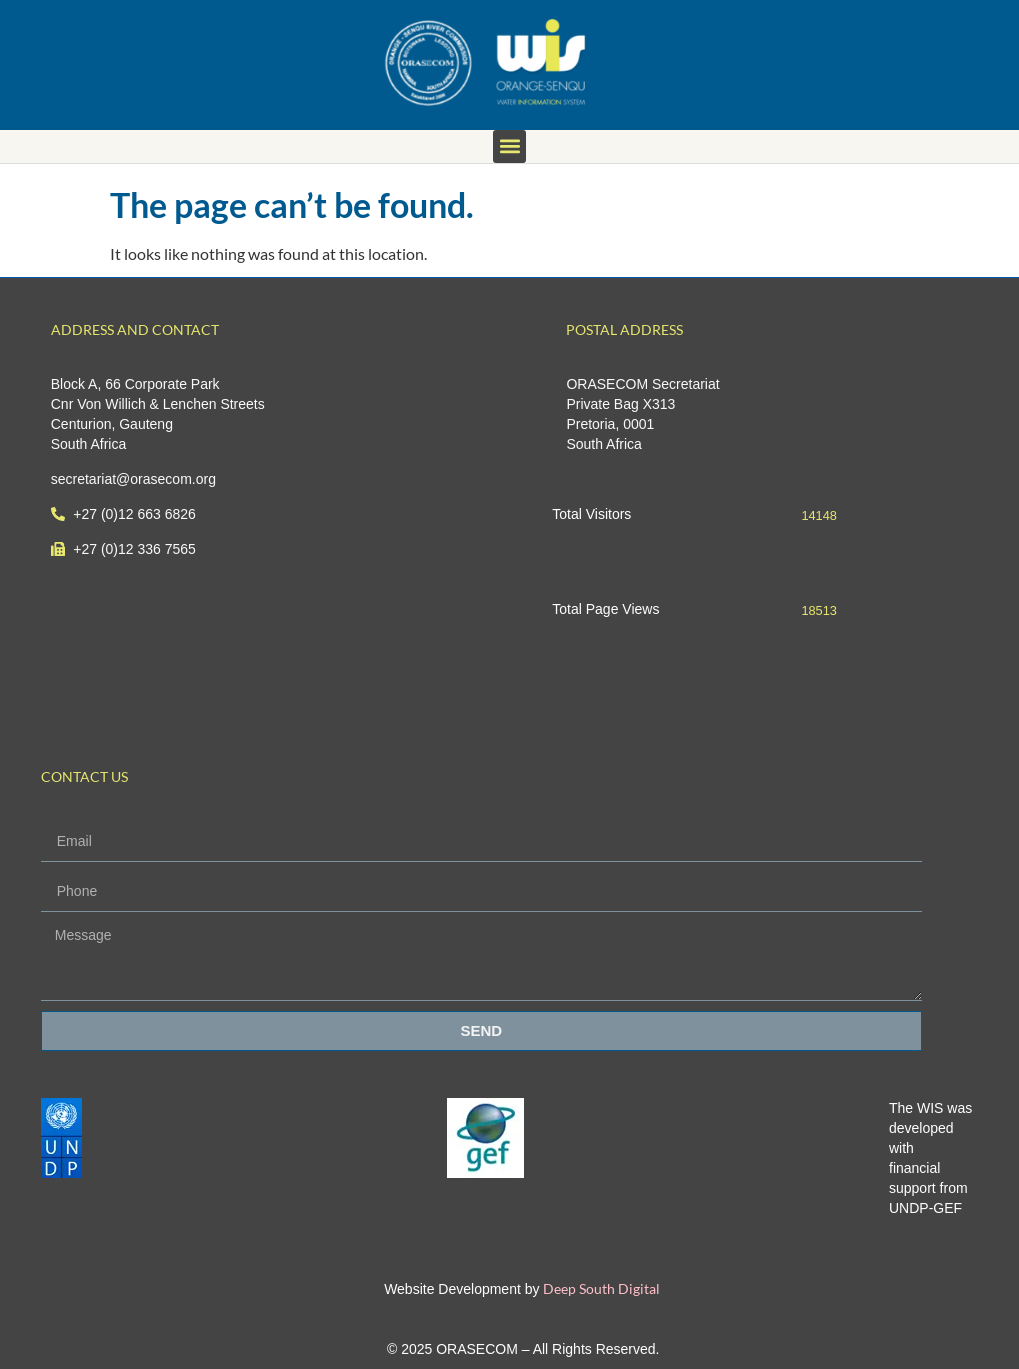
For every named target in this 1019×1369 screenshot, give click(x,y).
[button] (509, 146)
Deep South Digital (600, 1288)
